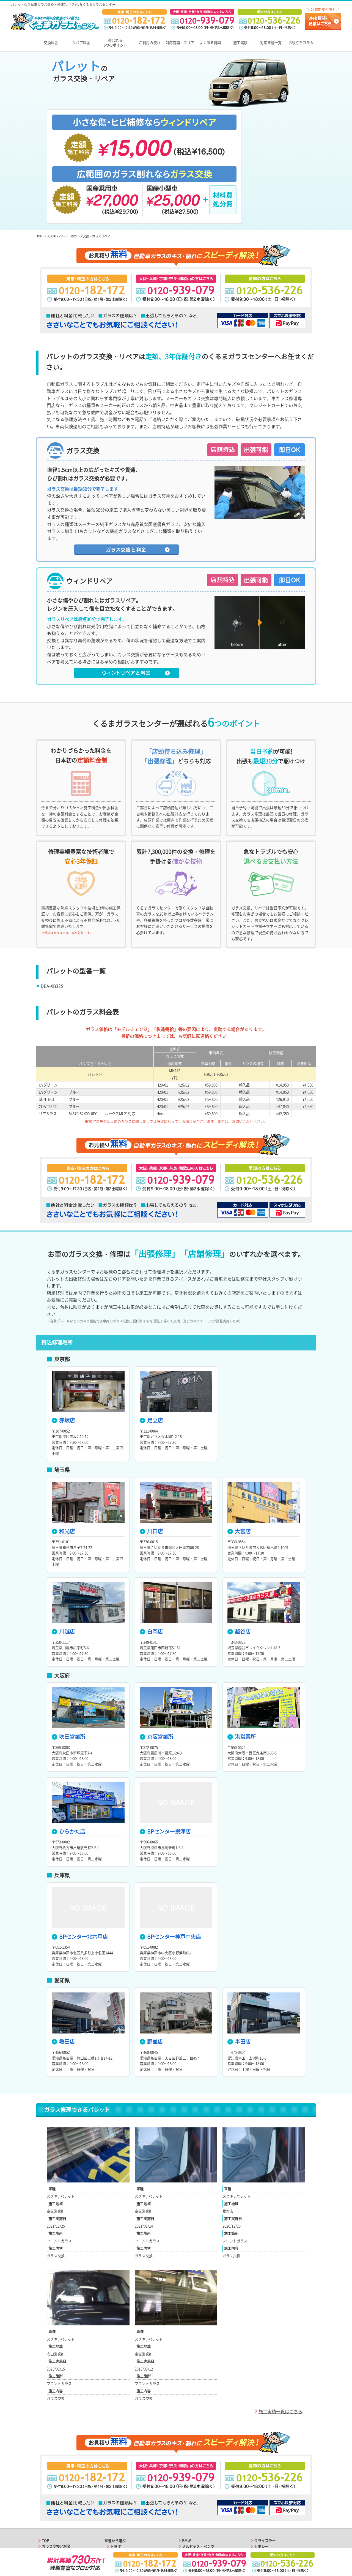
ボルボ (187, 2488)
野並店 (151, 1966)
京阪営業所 (156, 1661)
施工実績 (240, 42)
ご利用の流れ (149, 42)
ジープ (187, 2523)
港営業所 (241, 1661)
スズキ (51, 161)
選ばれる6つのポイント (115, 43)
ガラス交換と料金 (56, 2471)
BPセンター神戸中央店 (170, 1861)
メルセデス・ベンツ (198, 2471)
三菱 (113, 2494)
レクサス (117, 2477)
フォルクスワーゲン (198, 2482)
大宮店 (239, 1456)
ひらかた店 (68, 1756)
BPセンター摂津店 (165, 1756)
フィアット (263, 2482)
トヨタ (115, 2471)
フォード (189, 2511)
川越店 (63, 1556)
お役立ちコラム (301, 42)
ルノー (259, 2511)
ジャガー (189, 2500)
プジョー (261, 2506)
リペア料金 (81, 42)
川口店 (151, 1456)
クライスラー (265, 2465)
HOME (40, 161)
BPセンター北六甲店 (80, 1861)
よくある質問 (210, 42)
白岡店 (151, 1556)
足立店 (151, 1345)
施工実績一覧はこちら (280, 2336)
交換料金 (51, 42)
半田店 (239, 1966)
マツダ (115, 2500)
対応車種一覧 (271, 42)
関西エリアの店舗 (56, 2506)
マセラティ (263, 2494)
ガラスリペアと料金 (58, 2477)
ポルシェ (189, 2477)
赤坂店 (63, 1345)
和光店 (63, 1456)
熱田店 (63, 1966)
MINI (186, 2506)
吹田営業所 (68, 1661)
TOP (45, 2465)
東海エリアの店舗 (56, 2511)
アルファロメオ (266, 2477)
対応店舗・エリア (180, 42)
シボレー (261, 2471)
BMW (186, 2465)
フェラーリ (263, 2488)
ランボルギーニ (266, 2500)
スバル (115, 2506)
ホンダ (115, 2488)
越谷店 (239, 1556)
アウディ (117, 2523)
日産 (113, 2482)
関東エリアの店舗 (56, 2500)
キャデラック (193, 2517)
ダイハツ (117, 2517)
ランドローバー (194, 2494)
